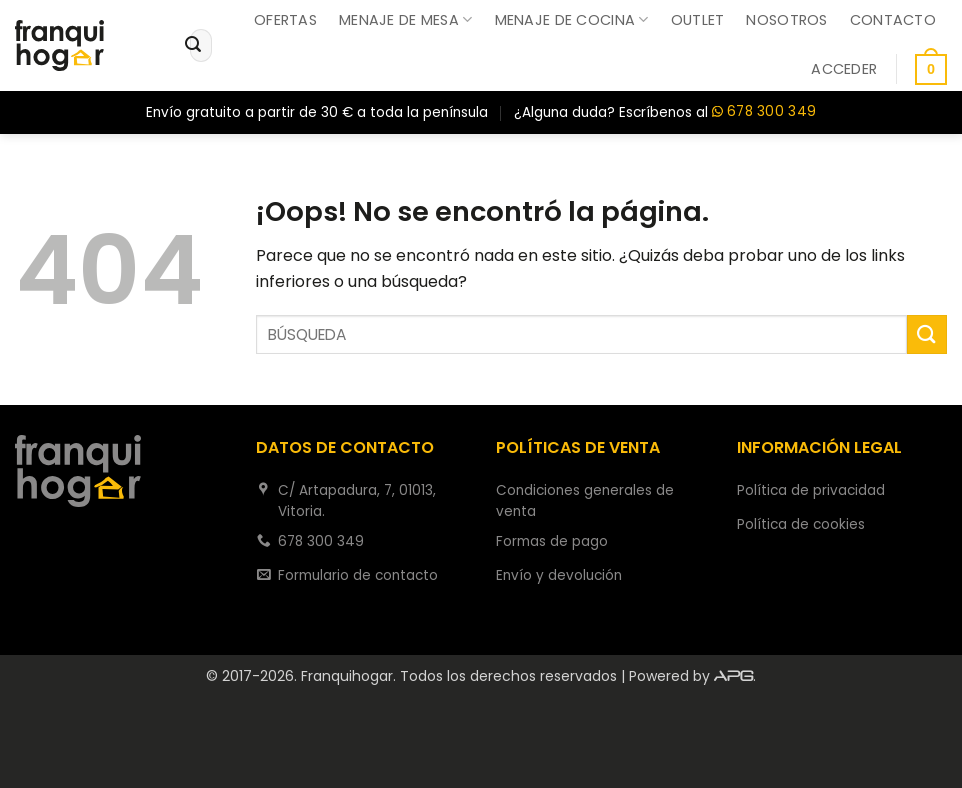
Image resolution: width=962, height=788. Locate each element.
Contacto (893, 20)
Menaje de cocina (572, 20)
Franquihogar (347, 676)
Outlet (698, 20)
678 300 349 (764, 112)
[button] (844, 69)
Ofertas (285, 20)
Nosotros (786, 20)
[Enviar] (193, 46)
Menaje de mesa (406, 20)
